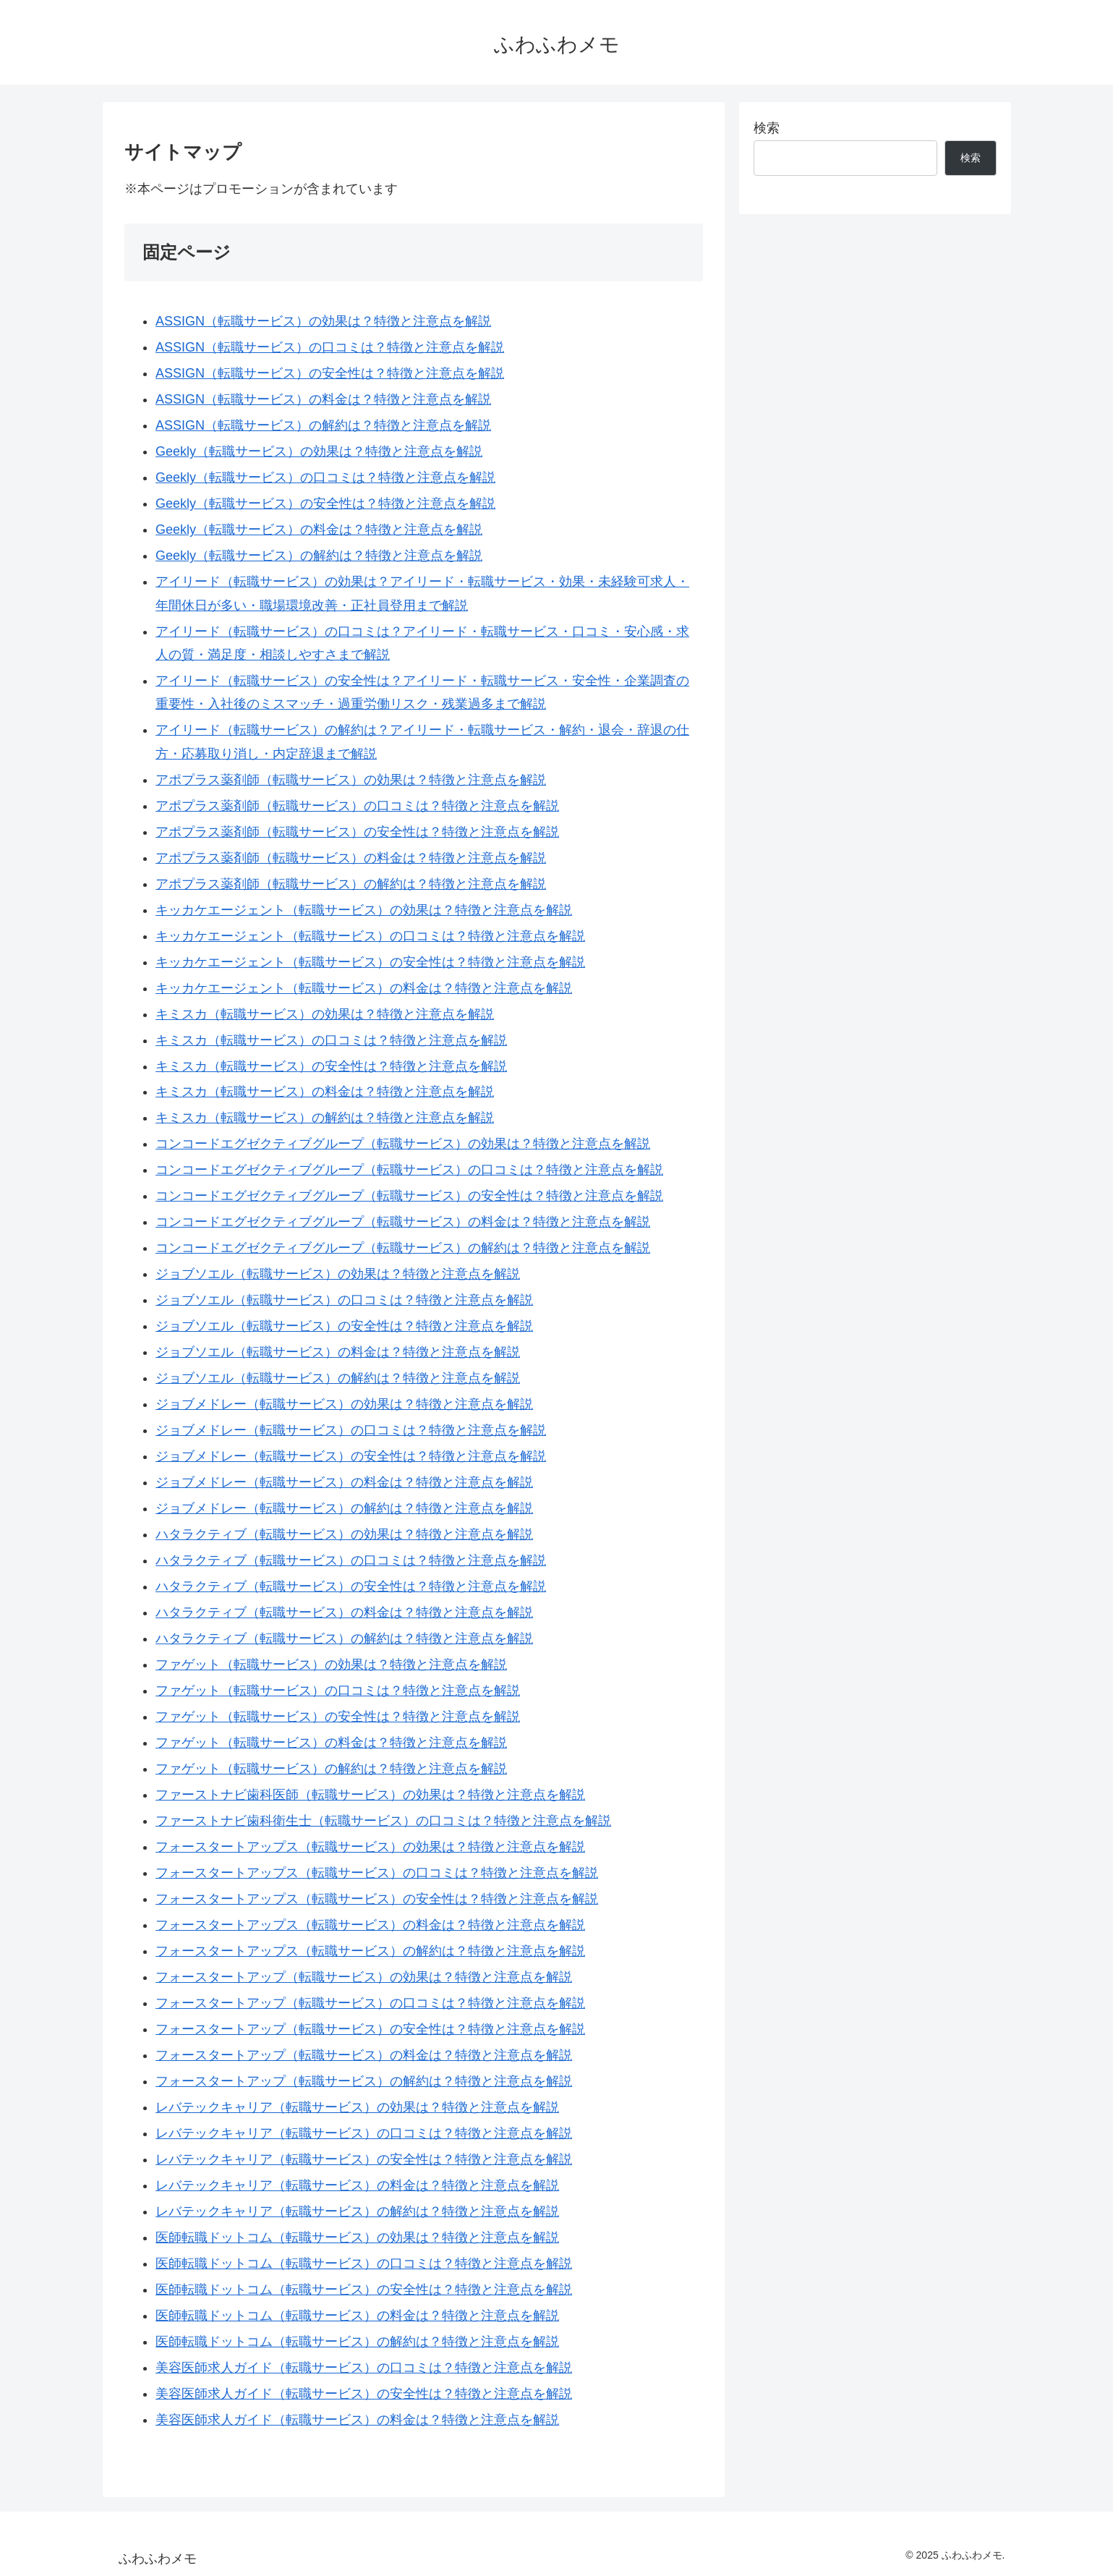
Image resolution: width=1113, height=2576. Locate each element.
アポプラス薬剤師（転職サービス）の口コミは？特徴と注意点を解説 (357, 806)
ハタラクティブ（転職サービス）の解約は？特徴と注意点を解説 (344, 1638)
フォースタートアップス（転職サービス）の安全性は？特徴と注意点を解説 (376, 1899)
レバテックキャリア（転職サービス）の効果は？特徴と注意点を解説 (357, 2107)
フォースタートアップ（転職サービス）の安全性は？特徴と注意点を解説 (370, 2029)
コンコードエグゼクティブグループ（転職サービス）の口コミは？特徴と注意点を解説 (409, 1169)
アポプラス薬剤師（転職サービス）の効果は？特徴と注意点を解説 (350, 780)
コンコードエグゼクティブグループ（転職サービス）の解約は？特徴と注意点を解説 (402, 1248)
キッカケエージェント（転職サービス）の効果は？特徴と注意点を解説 (363, 910)
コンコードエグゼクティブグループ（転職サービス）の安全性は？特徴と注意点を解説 (409, 1196)
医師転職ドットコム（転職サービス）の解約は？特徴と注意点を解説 (357, 2341)
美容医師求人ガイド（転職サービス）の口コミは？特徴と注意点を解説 (363, 2367)
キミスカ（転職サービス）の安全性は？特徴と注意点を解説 (331, 1066)
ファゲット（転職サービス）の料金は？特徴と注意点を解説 (331, 1742)
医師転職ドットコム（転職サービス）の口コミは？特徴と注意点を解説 (363, 2263)
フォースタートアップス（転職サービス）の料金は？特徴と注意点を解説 (370, 1925)
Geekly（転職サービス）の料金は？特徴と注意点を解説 (318, 529)
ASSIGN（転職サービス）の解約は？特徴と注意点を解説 (323, 425)
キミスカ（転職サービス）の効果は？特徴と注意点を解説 (324, 1014)
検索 (767, 128)
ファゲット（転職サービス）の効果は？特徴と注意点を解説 (331, 1664)
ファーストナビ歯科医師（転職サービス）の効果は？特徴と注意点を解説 (370, 1795)
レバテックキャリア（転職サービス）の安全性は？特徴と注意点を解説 (363, 2159)
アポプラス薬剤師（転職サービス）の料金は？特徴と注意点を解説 (350, 858)
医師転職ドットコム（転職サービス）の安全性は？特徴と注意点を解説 (363, 2289)
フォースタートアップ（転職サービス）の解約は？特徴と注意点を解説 (363, 2081)
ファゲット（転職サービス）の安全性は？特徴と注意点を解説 (337, 1716)
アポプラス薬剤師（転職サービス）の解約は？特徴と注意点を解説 (350, 884)
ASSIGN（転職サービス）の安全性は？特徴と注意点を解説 (329, 373)
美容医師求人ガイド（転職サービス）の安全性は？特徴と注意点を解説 (363, 2393)
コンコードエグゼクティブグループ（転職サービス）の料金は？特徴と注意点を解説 (402, 1222)
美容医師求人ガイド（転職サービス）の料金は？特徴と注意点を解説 (357, 2420)
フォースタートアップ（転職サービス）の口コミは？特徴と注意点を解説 (370, 2003)
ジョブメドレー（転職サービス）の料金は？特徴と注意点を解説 (344, 1482)
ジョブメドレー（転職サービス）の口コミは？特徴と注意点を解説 (350, 1430)
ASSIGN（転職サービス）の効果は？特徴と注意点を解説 (323, 321)
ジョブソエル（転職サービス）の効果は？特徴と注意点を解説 (337, 1274)
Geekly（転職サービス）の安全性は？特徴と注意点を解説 (325, 503)
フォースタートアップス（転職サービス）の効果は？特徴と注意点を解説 (370, 1847)
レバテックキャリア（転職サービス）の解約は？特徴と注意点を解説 (357, 2211)
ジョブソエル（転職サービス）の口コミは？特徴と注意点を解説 (344, 1300)
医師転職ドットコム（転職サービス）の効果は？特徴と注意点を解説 (357, 2237)
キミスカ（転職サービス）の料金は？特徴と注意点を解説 (324, 1091)
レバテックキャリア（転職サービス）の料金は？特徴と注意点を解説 (357, 2185)
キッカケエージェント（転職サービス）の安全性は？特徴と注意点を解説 (370, 962)
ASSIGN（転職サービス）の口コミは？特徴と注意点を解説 (329, 347)
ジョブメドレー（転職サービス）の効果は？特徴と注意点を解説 (344, 1404)
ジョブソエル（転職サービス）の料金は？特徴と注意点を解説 (337, 1352)
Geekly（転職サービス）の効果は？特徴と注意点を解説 (318, 451)
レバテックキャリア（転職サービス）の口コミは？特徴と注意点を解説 (363, 2133)
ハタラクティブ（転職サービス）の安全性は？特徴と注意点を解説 (350, 1586)
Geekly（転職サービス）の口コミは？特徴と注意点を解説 (325, 477)
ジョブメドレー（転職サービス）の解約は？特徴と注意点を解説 (344, 1508)
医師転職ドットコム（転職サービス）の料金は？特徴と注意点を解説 (357, 2315)
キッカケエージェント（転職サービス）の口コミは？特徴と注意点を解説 (370, 936)
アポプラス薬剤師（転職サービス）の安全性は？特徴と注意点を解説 (357, 832)
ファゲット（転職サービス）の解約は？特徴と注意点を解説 (331, 1768)
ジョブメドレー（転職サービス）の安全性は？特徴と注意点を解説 (350, 1456)
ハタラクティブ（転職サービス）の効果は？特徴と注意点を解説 (344, 1534)
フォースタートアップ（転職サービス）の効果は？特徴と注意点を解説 (363, 1977)
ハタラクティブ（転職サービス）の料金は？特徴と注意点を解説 (344, 1612)
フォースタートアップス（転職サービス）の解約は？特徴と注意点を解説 (370, 1951)
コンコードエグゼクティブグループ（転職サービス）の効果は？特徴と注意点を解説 (402, 1143)
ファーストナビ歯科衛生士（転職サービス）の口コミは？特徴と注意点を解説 (383, 1821)
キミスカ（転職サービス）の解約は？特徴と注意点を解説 (324, 1117)
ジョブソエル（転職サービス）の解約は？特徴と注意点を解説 (337, 1378)
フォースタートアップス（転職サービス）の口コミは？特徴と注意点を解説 (376, 1873)
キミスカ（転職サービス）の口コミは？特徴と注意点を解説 (331, 1040)
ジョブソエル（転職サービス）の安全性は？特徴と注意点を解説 (344, 1326)
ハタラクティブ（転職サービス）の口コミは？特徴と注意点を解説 (350, 1560)
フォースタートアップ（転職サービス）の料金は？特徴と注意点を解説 (363, 2055)
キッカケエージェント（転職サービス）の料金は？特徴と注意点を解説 (363, 988)
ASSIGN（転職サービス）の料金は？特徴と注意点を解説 (323, 399)
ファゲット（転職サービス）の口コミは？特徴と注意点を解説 (337, 1690)
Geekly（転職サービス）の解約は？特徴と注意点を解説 (318, 555)
